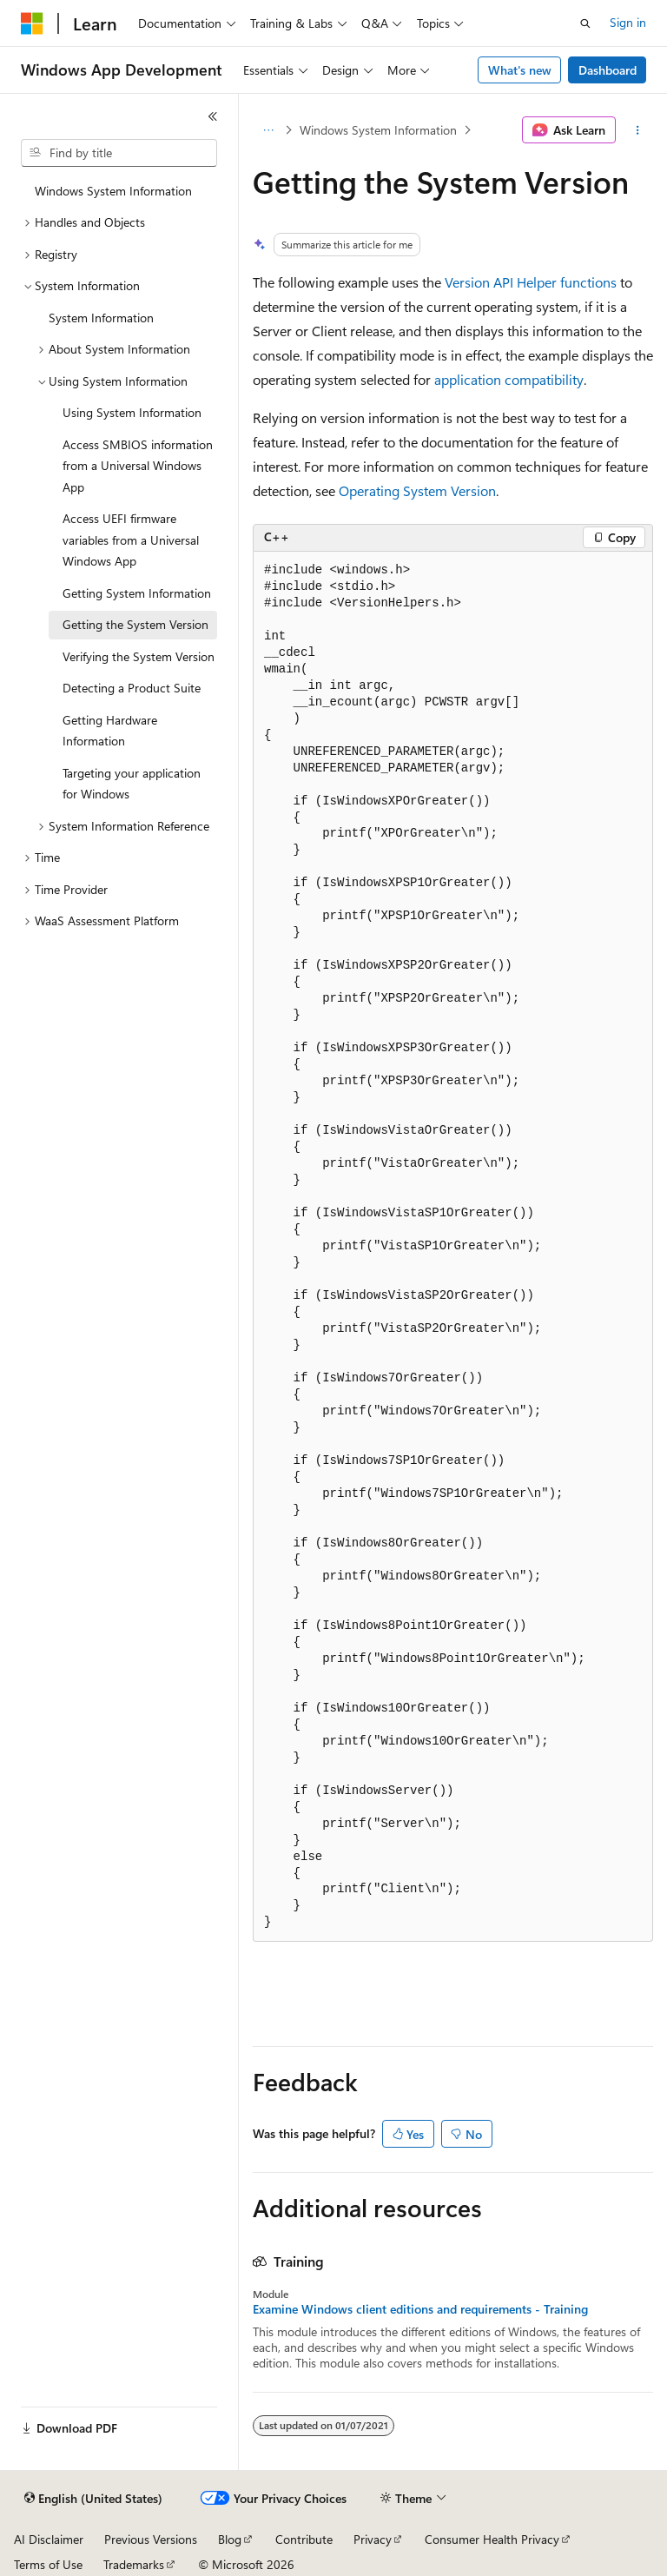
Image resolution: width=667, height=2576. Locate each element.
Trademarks (133, 2564)
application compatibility (509, 379)
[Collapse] (213, 116)
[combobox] (119, 153)
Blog (229, 2539)
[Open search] (585, 23)
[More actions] (638, 130)
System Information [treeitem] (101, 317)
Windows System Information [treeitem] (113, 190)
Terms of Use (48, 2564)
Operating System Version (417, 490)
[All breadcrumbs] (268, 130)
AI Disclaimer (48, 2539)
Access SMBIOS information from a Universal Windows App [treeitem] (138, 465)
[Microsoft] (32, 23)
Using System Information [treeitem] (132, 412)
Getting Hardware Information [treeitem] (110, 731)
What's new (519, 70)
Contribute (304, 2539)
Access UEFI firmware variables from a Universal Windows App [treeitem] (131, 539)
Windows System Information (378, 130)
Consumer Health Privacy (492, 2539)
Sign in (628, 22)
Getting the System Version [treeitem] (135, 624)
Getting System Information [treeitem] (137, 593)
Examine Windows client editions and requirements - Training (420, 2309)
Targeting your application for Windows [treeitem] (132, 784)
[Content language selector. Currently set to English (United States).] (93, 2499)
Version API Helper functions (531, 282)
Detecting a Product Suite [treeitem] (132, 687)
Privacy (372, 2539)
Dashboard (607, 70)
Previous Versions (150, 2539)
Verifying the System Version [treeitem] (139, 656)
